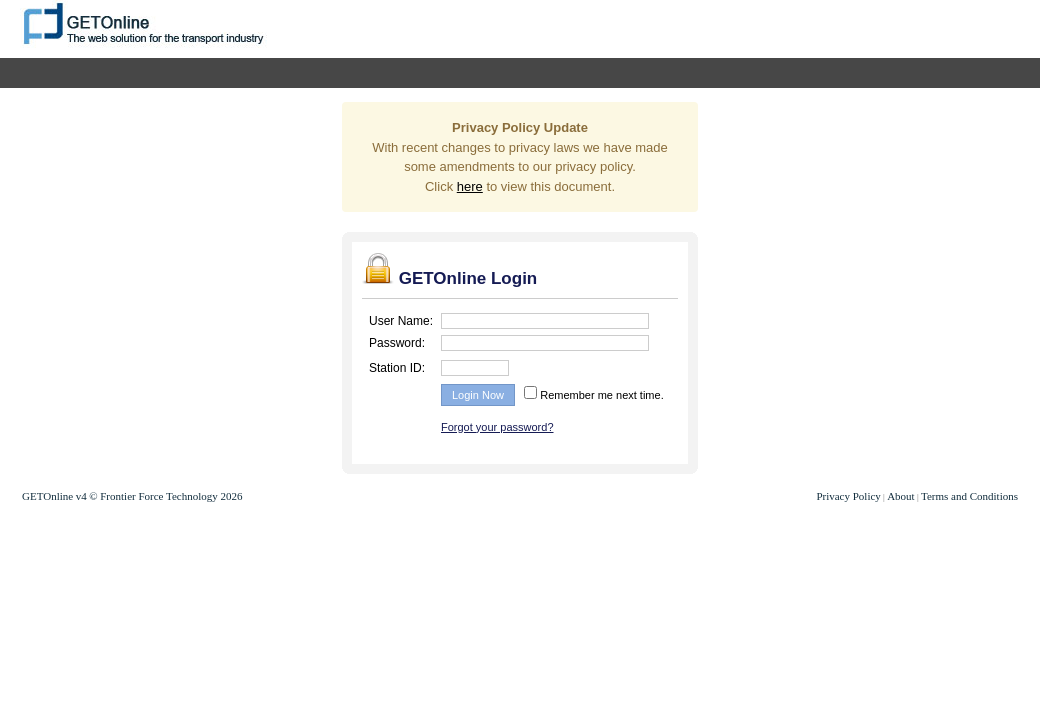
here (470, 186)
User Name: (401, 321)
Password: (397, 343)
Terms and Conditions (969, 496)
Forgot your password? (497, 427)
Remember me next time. (600, 395)
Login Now (478, 395)
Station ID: (397, 368)
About (901, 496)
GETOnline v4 (54, 496)
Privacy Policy (848, 496)
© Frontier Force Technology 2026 (165, 496)
